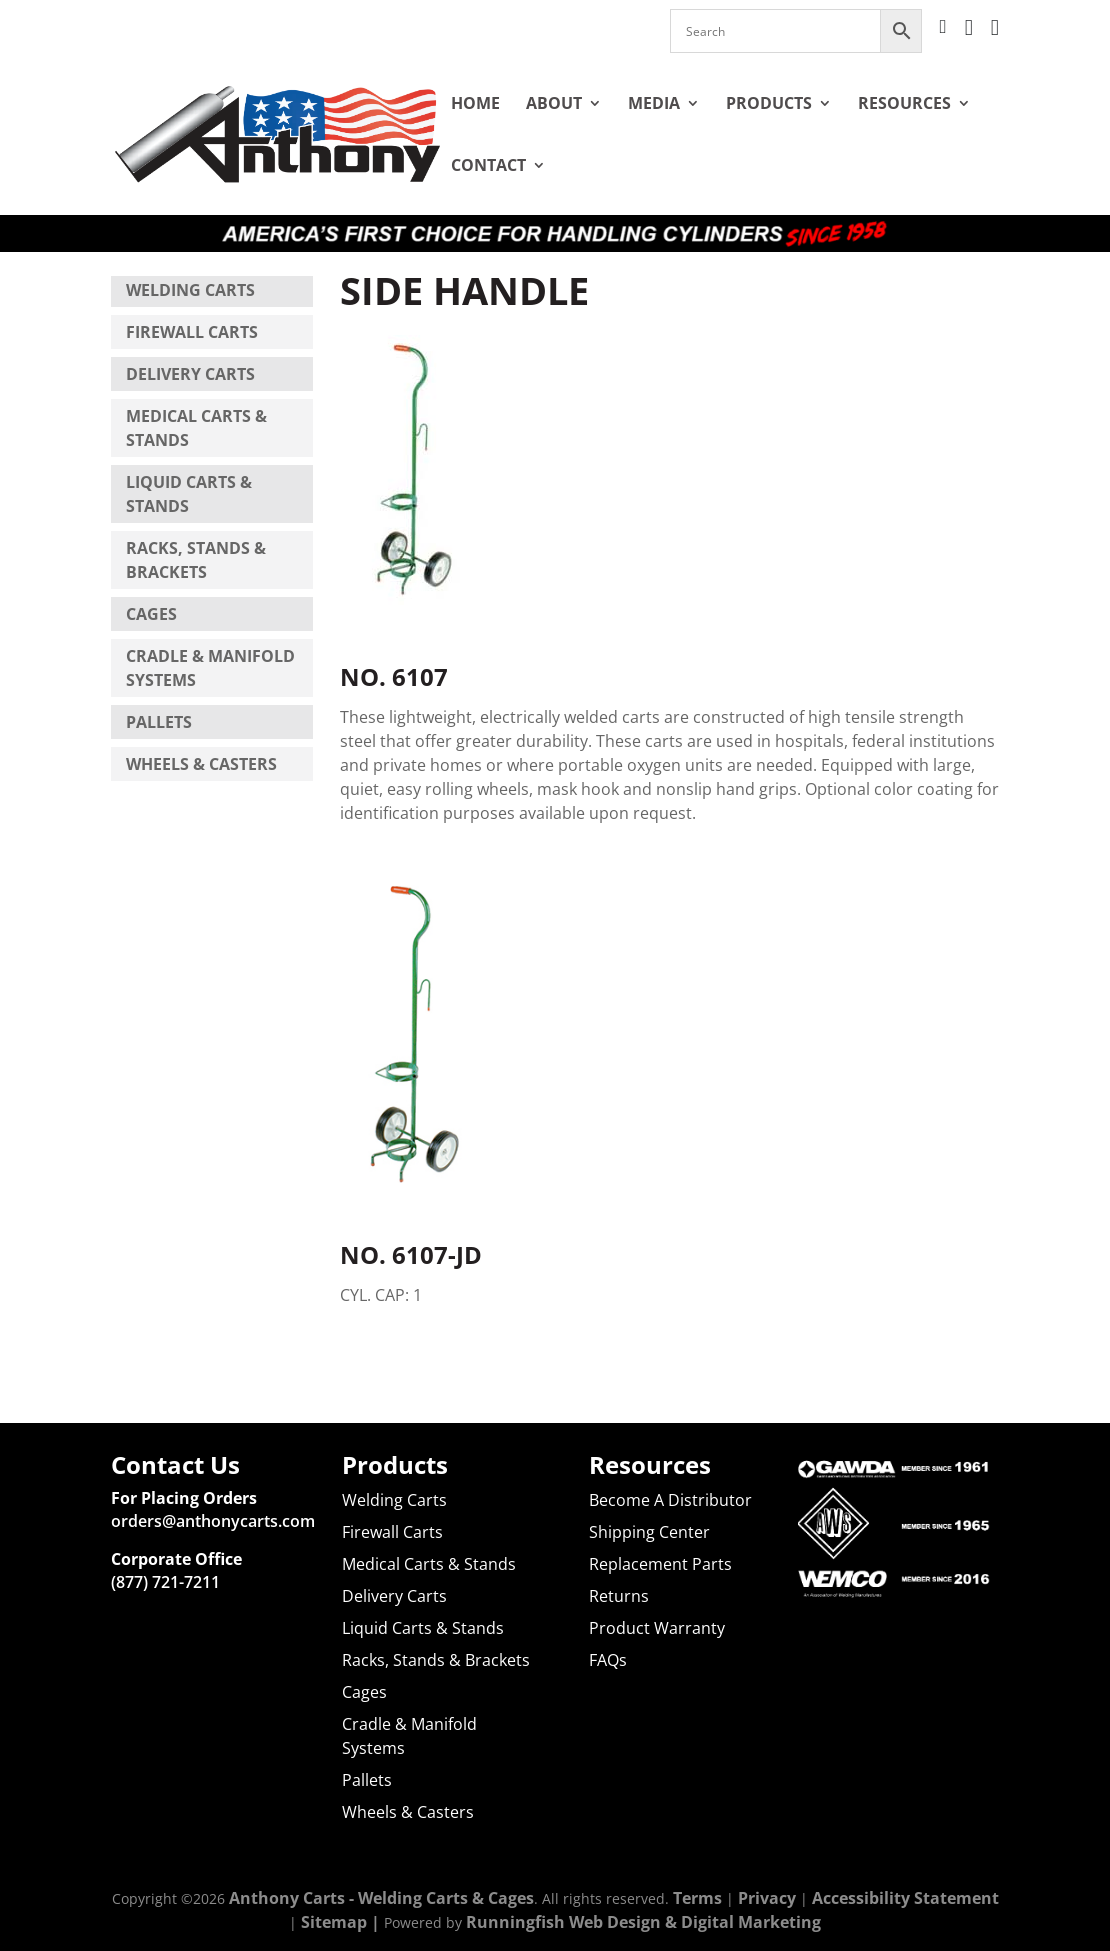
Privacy (767, 1898)
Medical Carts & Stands (429, 1564)
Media (654, 103)
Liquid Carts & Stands (423, 1628)
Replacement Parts (660, 1564)
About (554, 103)
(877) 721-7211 (165, 1582)
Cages (151, 614)
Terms (697, 1898)
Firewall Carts (192, 332)
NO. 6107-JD (411, 1230)
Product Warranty (657, 1628)
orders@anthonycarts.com (213, 1521)
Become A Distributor (670, 1500)
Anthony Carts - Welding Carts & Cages (381, 1898)
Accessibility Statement (905, 1898)
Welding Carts (190, 290)
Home (475, 103)
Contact (488, 165)
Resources (904, 103)
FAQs (608, 1660)
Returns (619, 1596)
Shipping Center (649, 1532)
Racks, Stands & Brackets (436, 1660)
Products (769, 103)
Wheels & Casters (201, 764)
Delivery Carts (190, 374)
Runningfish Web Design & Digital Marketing (643, 1922)
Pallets (159, 722)
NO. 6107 (394, 652)
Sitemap (334, 1922)
